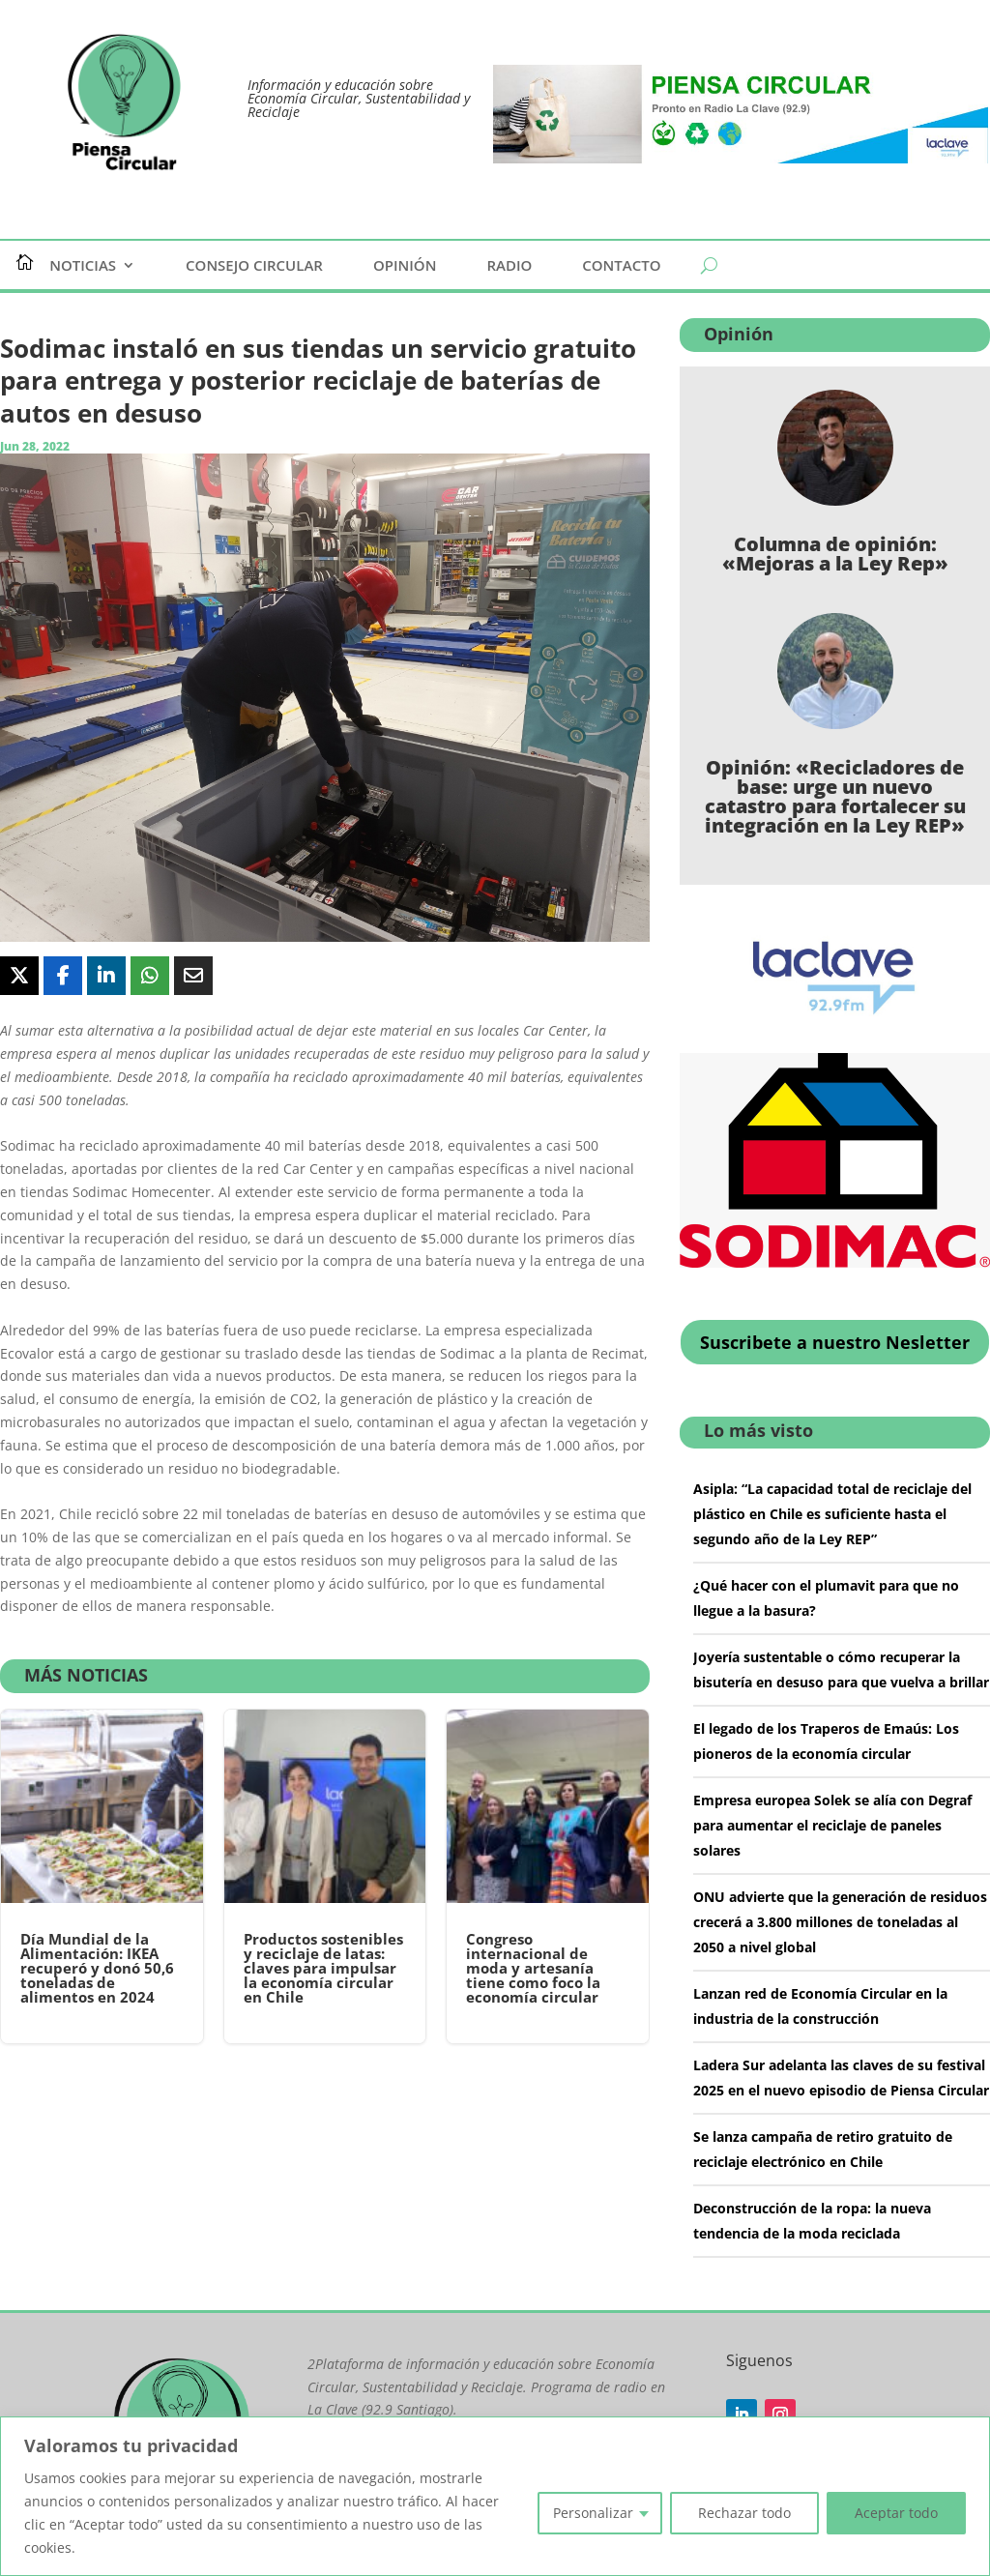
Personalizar (593, 2512)
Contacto (621, 266)
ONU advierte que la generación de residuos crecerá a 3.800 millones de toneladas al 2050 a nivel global (840, 1922)
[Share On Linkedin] (106, 975)
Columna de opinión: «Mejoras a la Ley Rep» (835, 553)
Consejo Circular (254, 266)
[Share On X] (19, 975)
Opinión (405, 266)
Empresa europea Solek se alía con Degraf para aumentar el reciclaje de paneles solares (832, 1825)
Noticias (82, 266)
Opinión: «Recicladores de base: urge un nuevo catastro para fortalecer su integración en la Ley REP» (835, 796)
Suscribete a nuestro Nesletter (835, 1342)
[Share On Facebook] (63, 975)
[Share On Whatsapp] (150, 975)
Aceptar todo (896, 2512)
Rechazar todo (744, 2512)
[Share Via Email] (193, 975)
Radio (509, 266)
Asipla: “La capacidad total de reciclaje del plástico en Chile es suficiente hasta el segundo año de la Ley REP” (832, 1513)
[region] (495, 2496)
